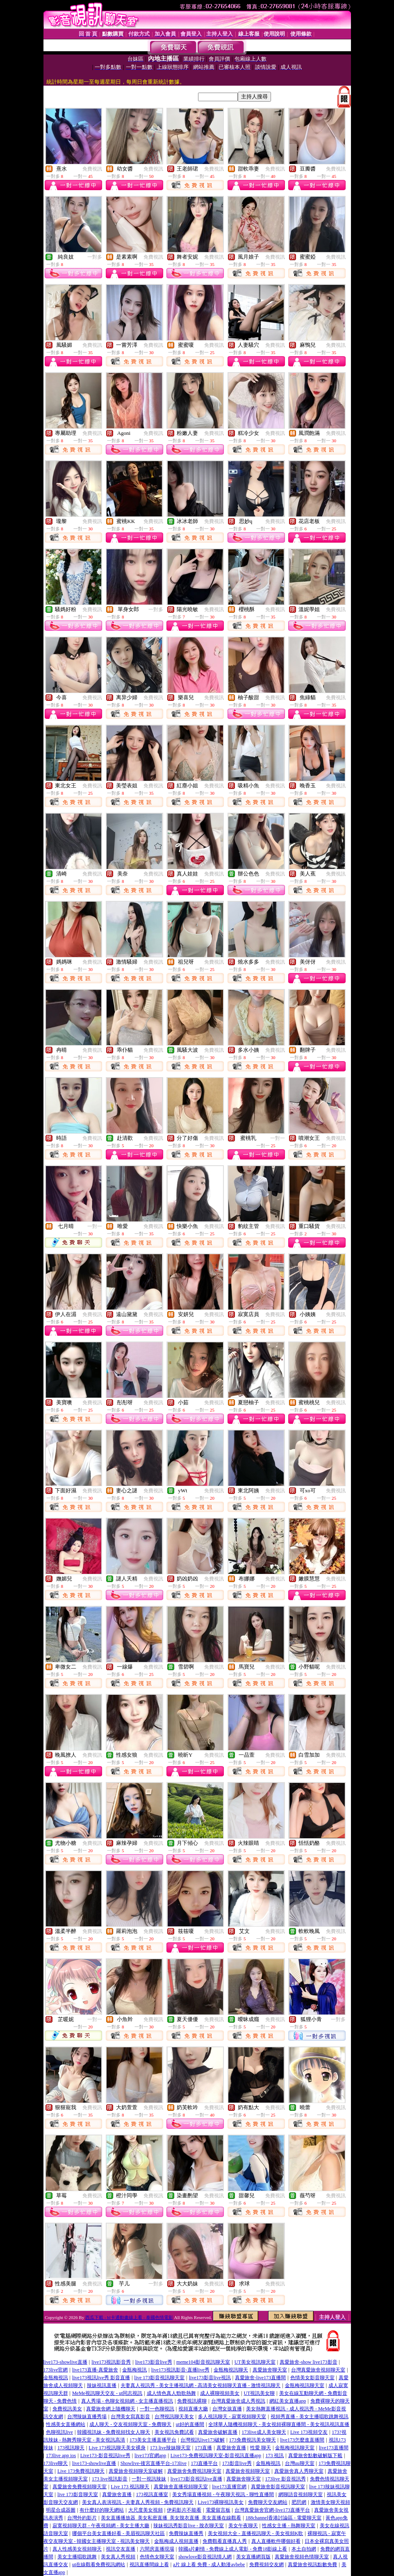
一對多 (94, 257)
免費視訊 (92, 169)
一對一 (277, 1138)
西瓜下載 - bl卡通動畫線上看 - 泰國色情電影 (129, 2317)
